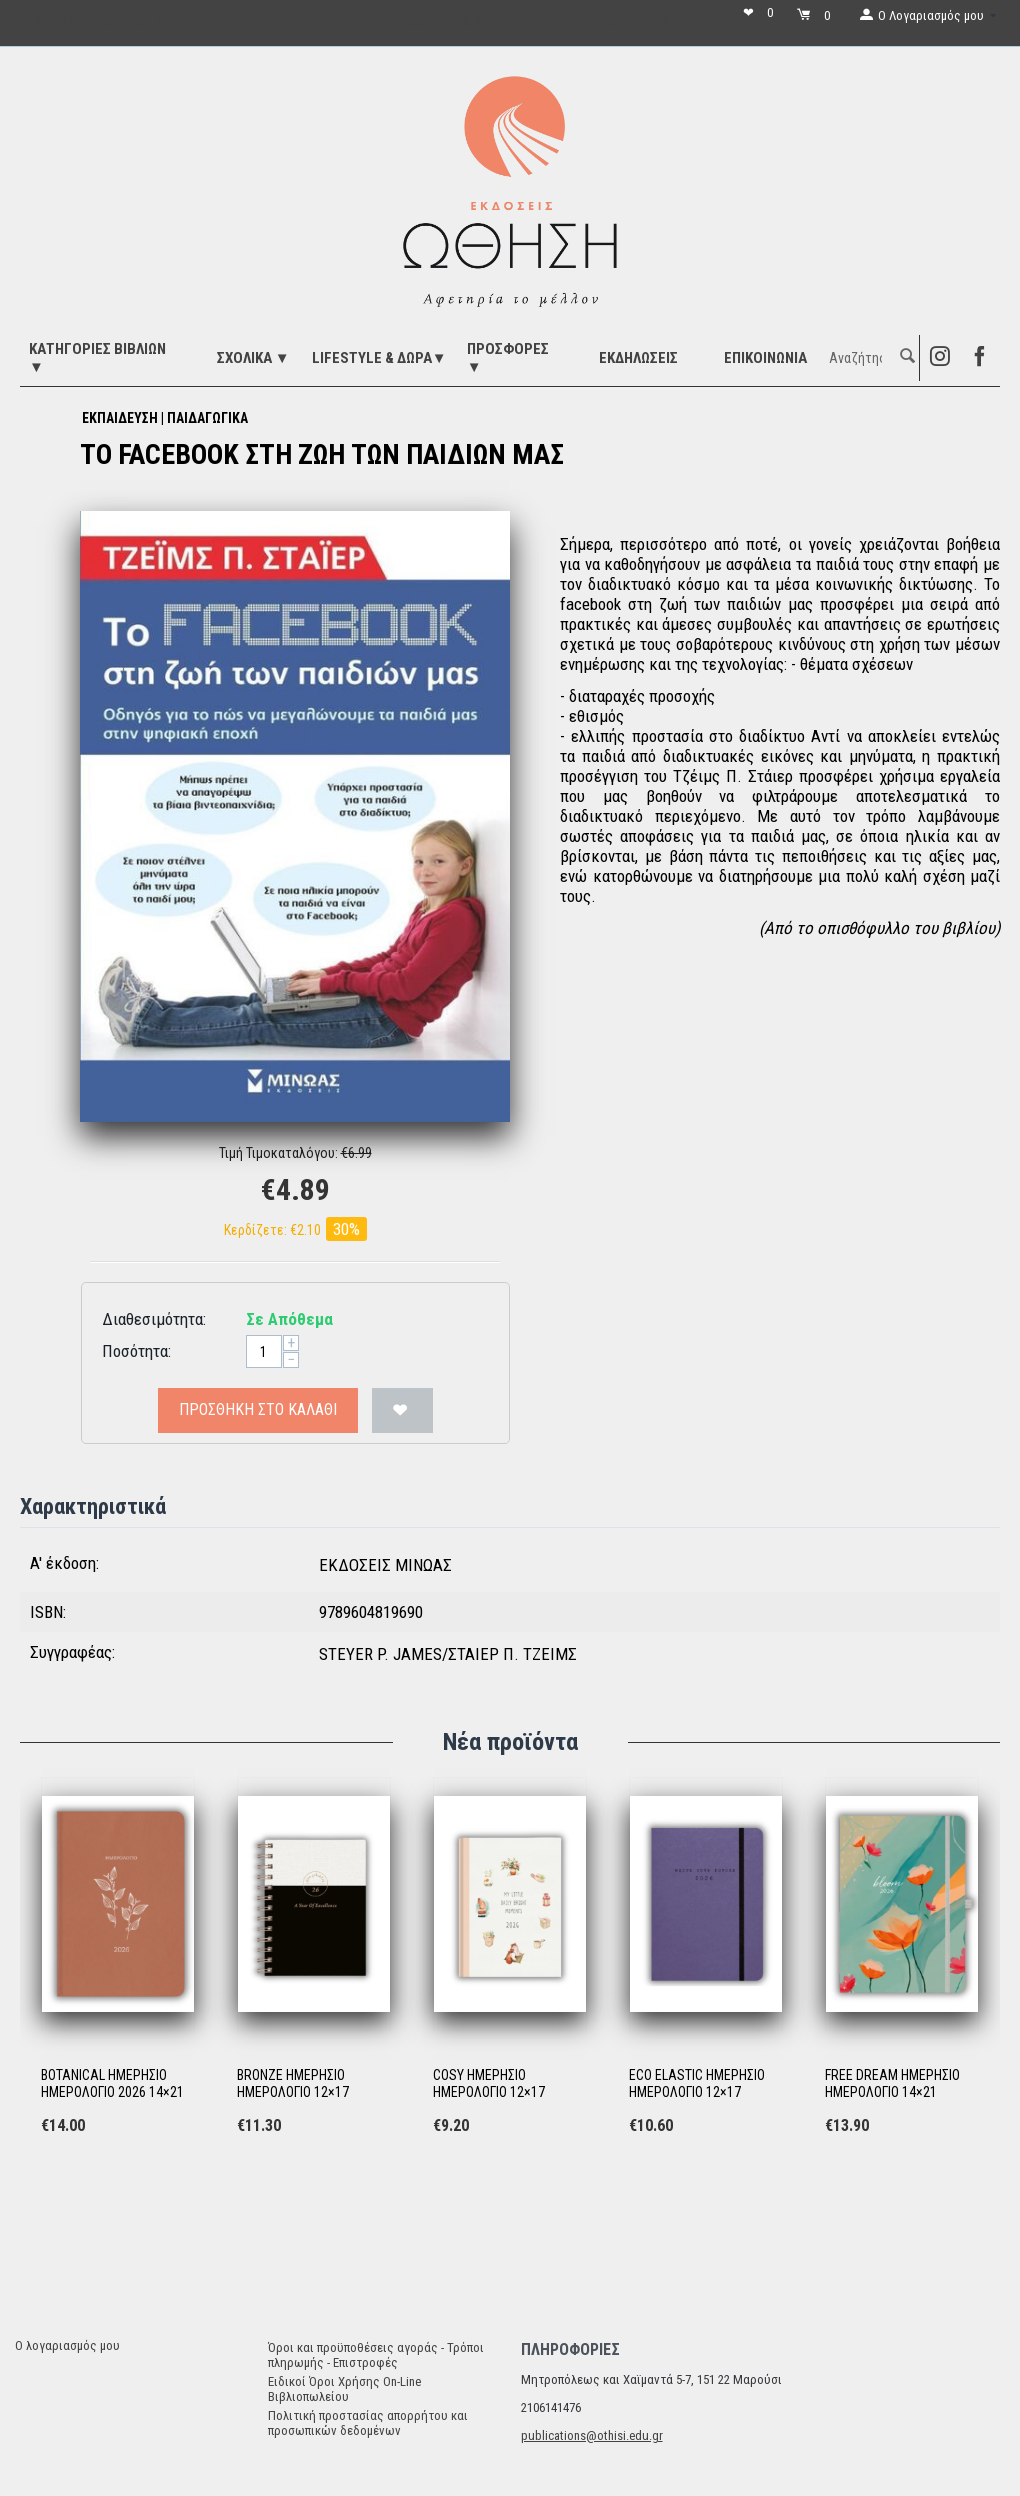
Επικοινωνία (765, 358)
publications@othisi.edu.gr (592, 2435)
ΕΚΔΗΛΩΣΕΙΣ (638, 358)
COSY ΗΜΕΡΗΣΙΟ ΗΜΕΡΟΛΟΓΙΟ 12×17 (489, 2083)
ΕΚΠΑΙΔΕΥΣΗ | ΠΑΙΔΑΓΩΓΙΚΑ (165, 418)
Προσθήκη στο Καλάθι (258, 1409)
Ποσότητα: (136, 1351)
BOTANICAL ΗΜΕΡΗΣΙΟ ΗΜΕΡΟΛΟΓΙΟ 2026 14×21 (112, 2083)
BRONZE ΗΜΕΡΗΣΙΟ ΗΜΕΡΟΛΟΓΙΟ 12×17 (293, 2083)
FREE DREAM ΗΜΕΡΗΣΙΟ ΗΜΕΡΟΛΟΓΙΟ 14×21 (892, 2083)
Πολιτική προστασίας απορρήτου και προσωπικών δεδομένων (368, 2423)
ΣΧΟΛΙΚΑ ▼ (253, 358)
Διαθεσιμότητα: (154, 1319)
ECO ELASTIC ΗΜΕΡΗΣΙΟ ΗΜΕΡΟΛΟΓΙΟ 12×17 (697, 2083)
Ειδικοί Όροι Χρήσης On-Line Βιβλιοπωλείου (344, 2389)
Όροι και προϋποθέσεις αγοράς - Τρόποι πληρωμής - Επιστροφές (376, 2355)
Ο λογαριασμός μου (67, 2345)
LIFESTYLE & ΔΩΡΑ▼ (379, 358)
